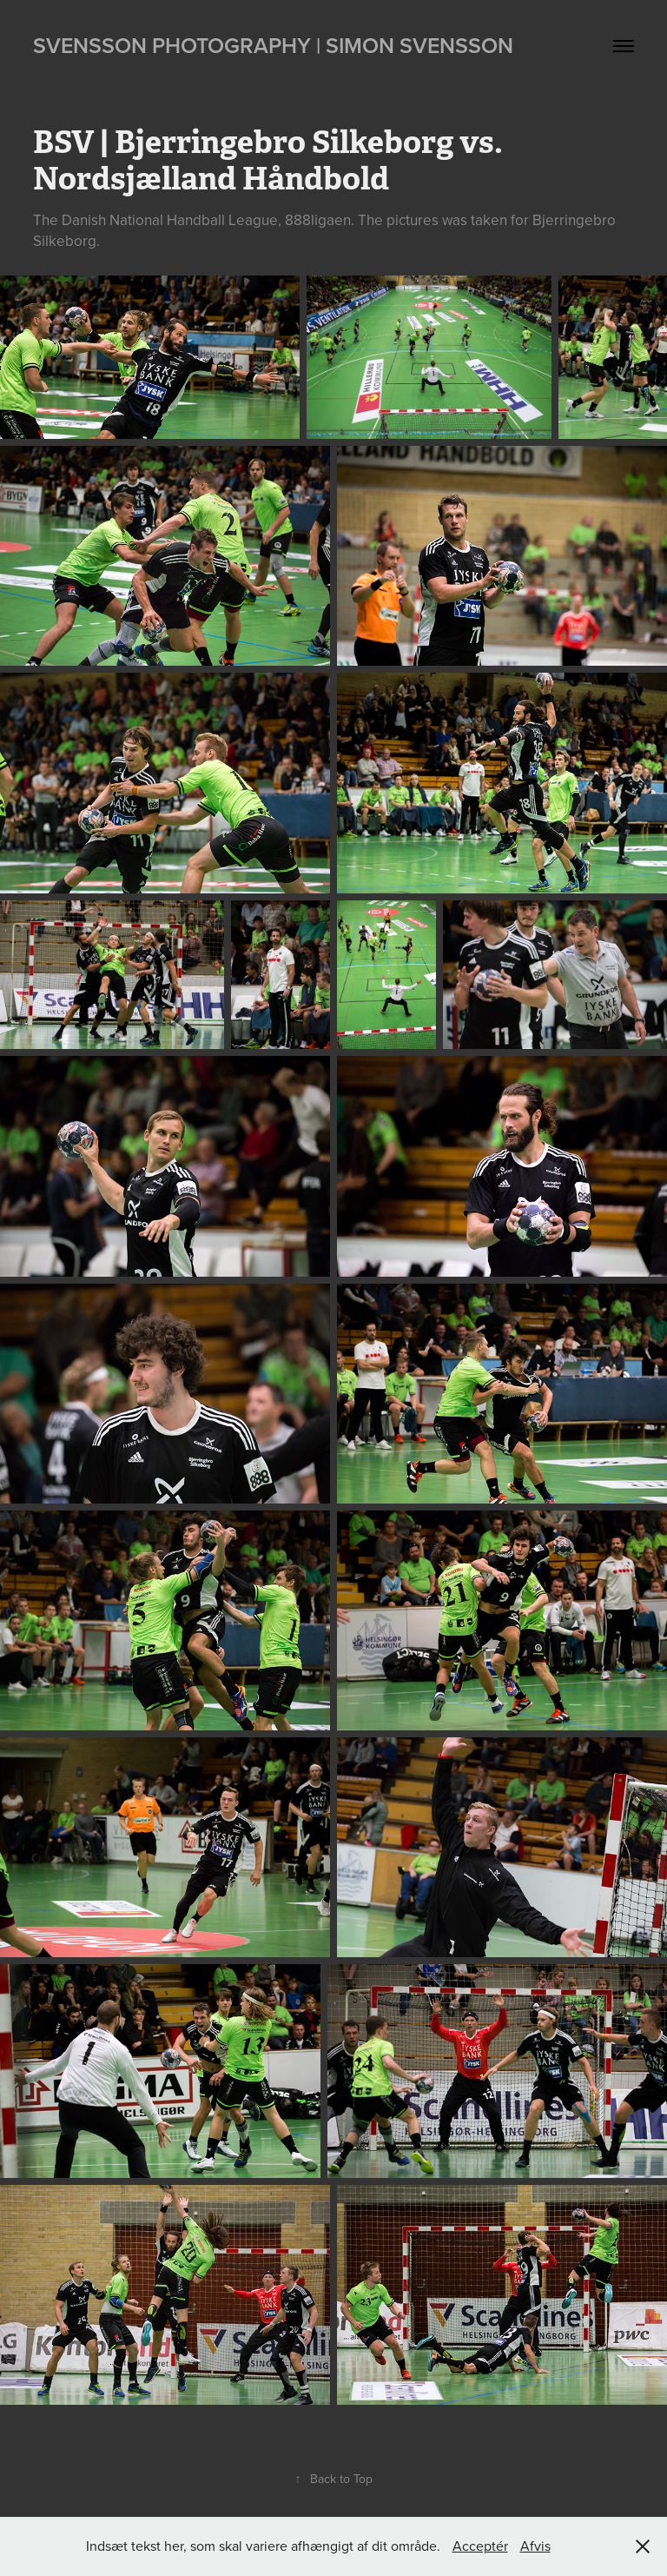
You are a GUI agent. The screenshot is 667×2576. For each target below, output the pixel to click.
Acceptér (480, 2545)
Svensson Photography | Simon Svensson (273, 45)
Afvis (535, 2545)
